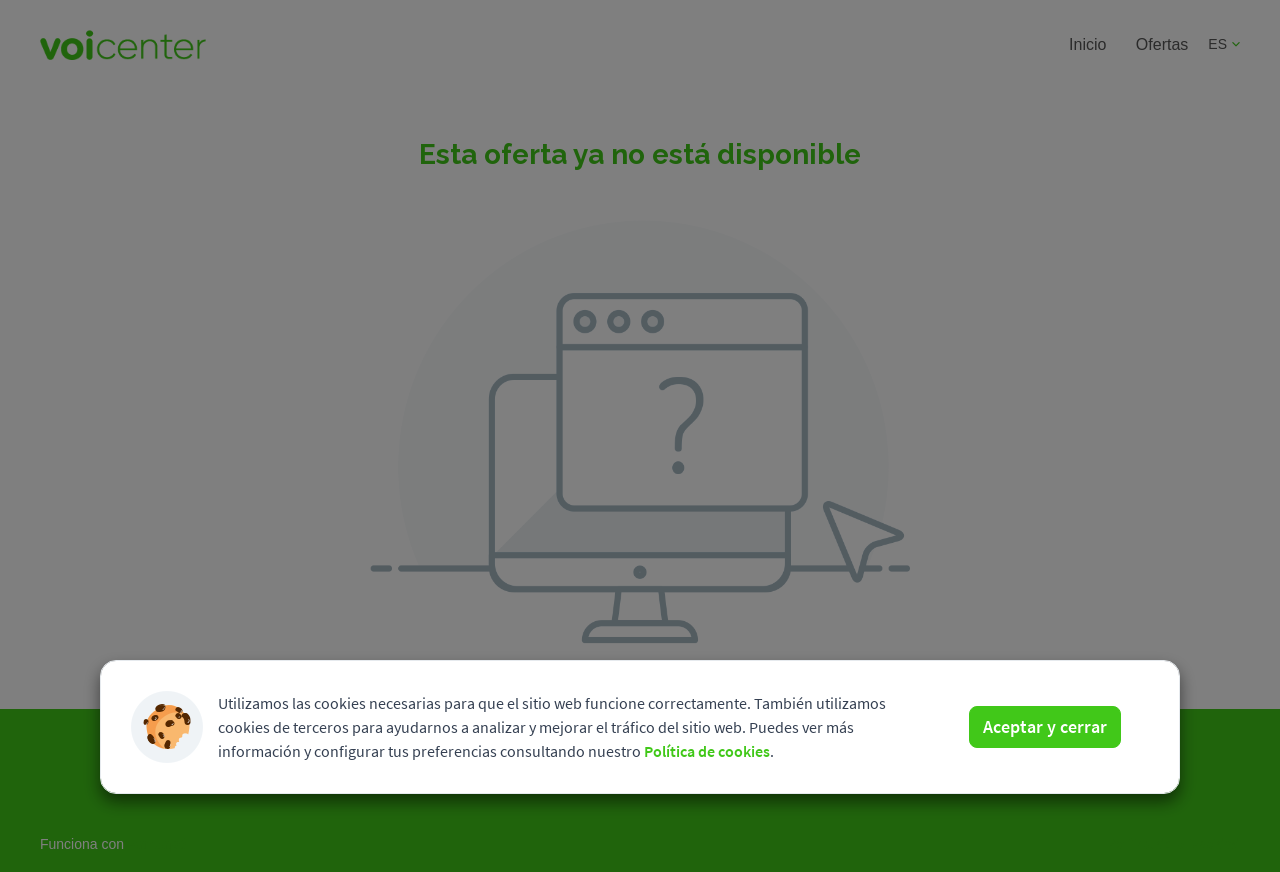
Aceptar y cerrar (1045, 726)
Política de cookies (707, 751)
